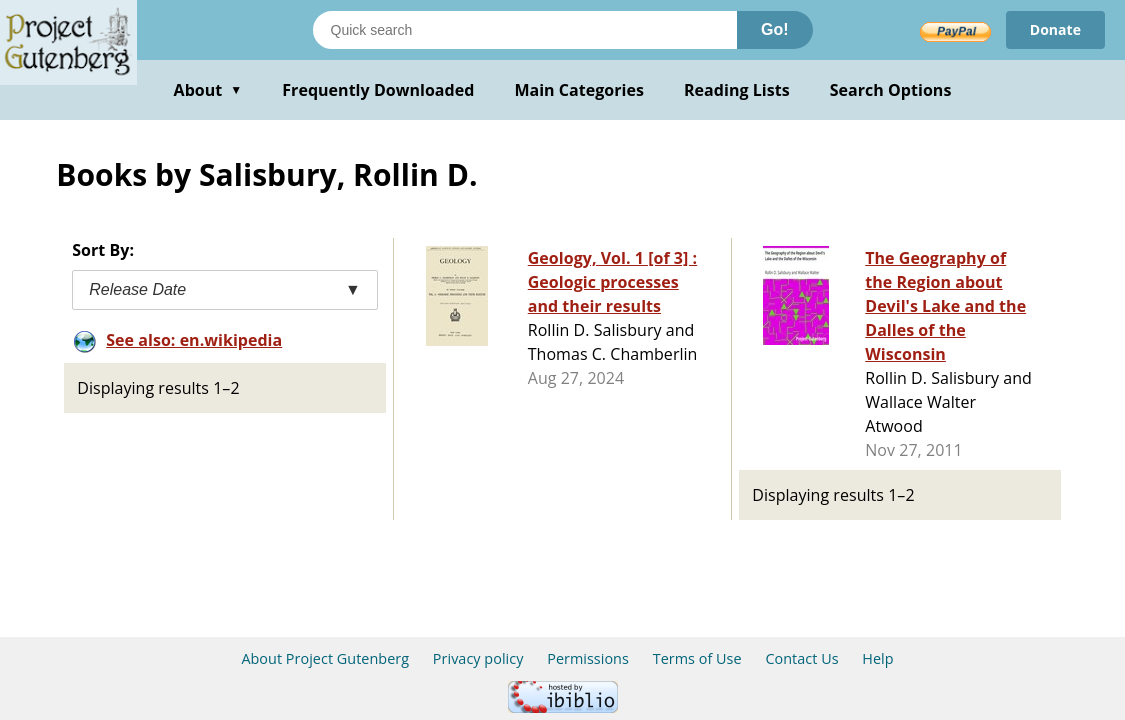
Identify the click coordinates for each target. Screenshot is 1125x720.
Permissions (588, 658)
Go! (775, 29)
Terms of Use (697, 658)
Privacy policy (478, 658)
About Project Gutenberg (325, 658)
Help (877, 658)
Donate (1055, 29)
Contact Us (801, 658)
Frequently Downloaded (378, 90)
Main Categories (579, 90)
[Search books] (525, 30)
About (208, 90)
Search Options (891, 90)
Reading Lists (737, 90)
